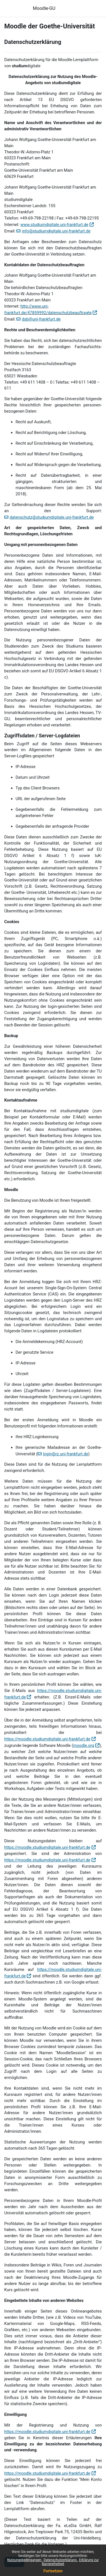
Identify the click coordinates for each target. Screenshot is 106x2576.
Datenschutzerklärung (60, 2560)
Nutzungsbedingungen (24, 2560)
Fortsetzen (53, 2571)
